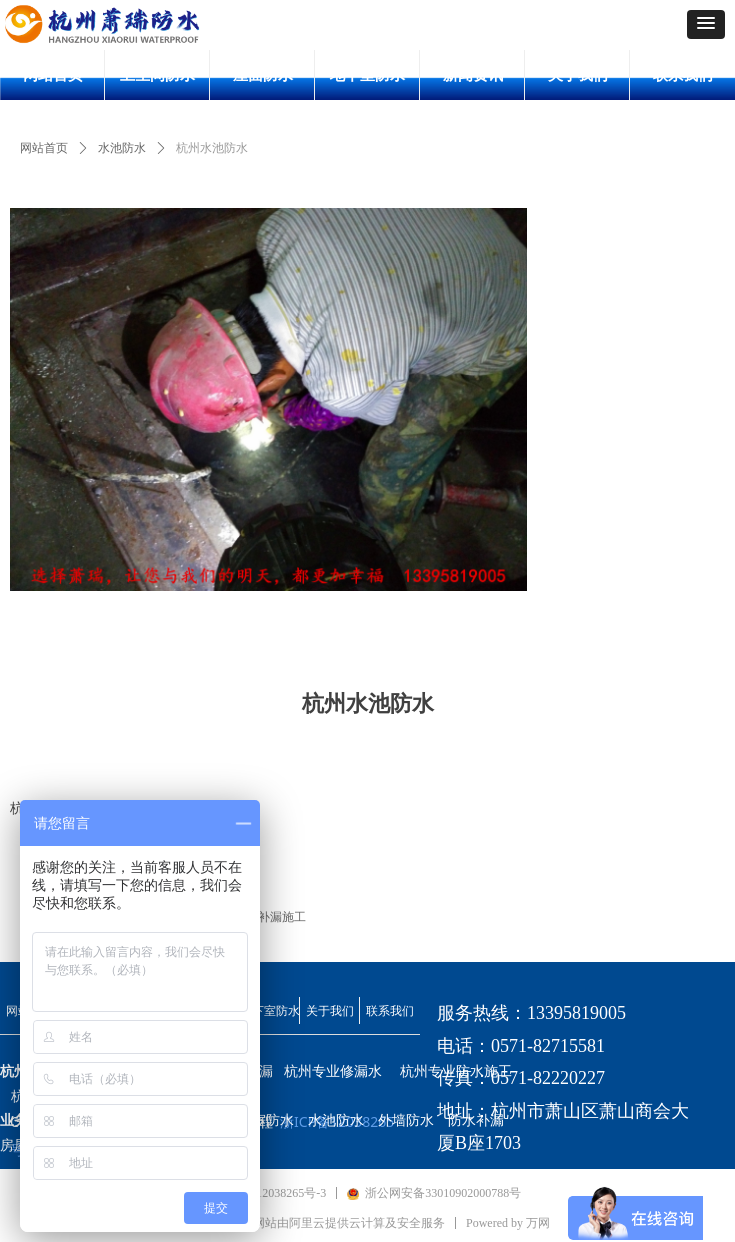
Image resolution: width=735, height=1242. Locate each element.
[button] (706, 24)
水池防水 (122, 148)
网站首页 (44, 148)
